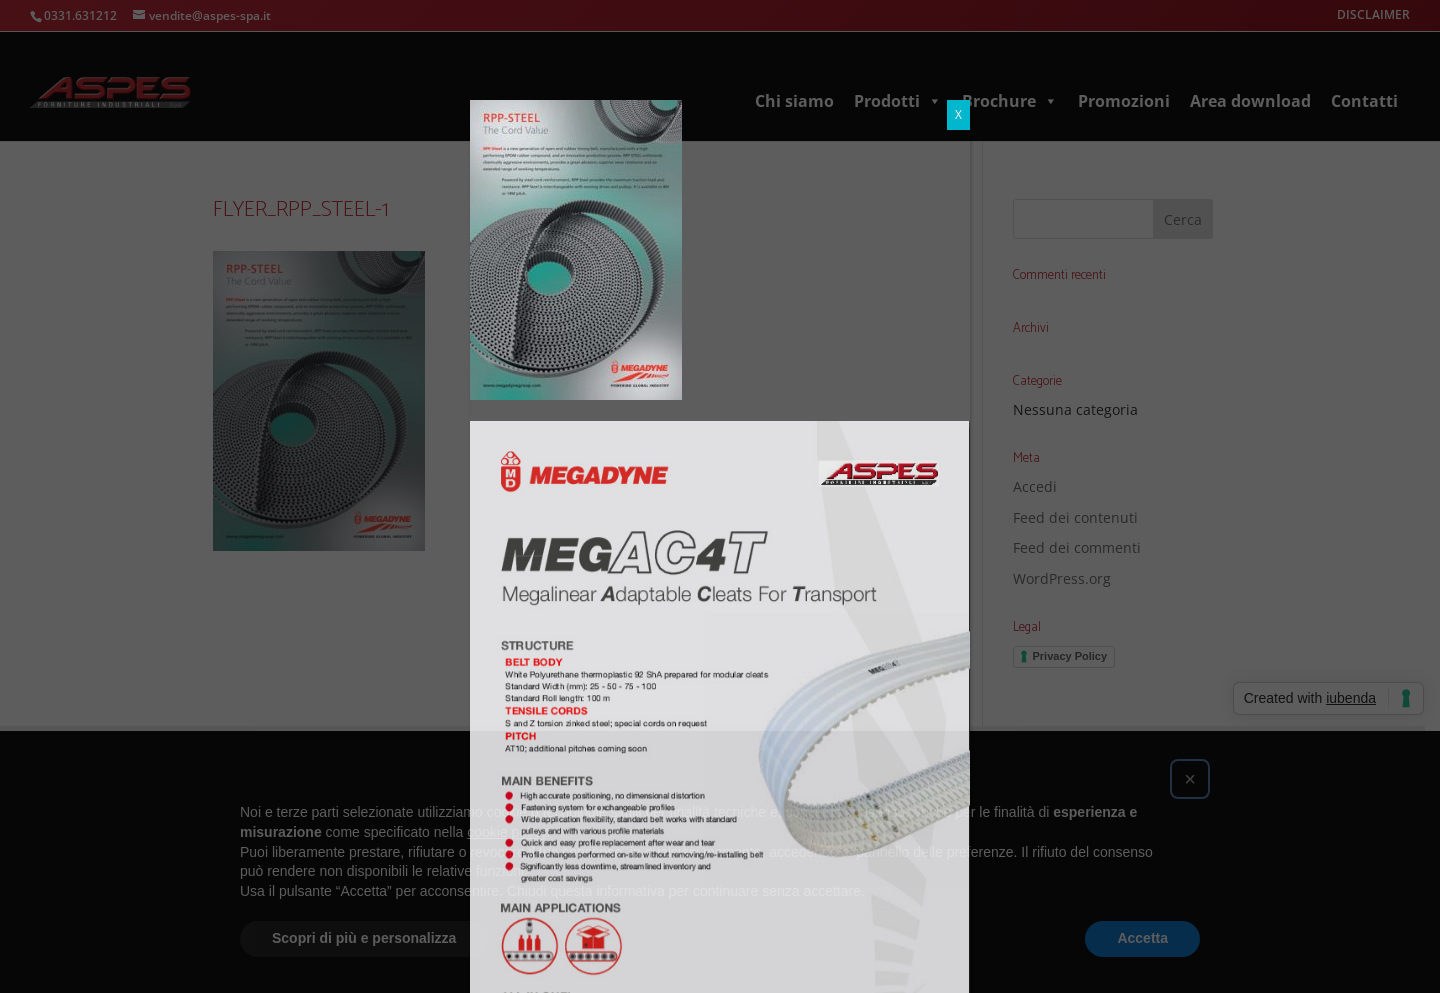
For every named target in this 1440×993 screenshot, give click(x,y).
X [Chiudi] (958, 14)
